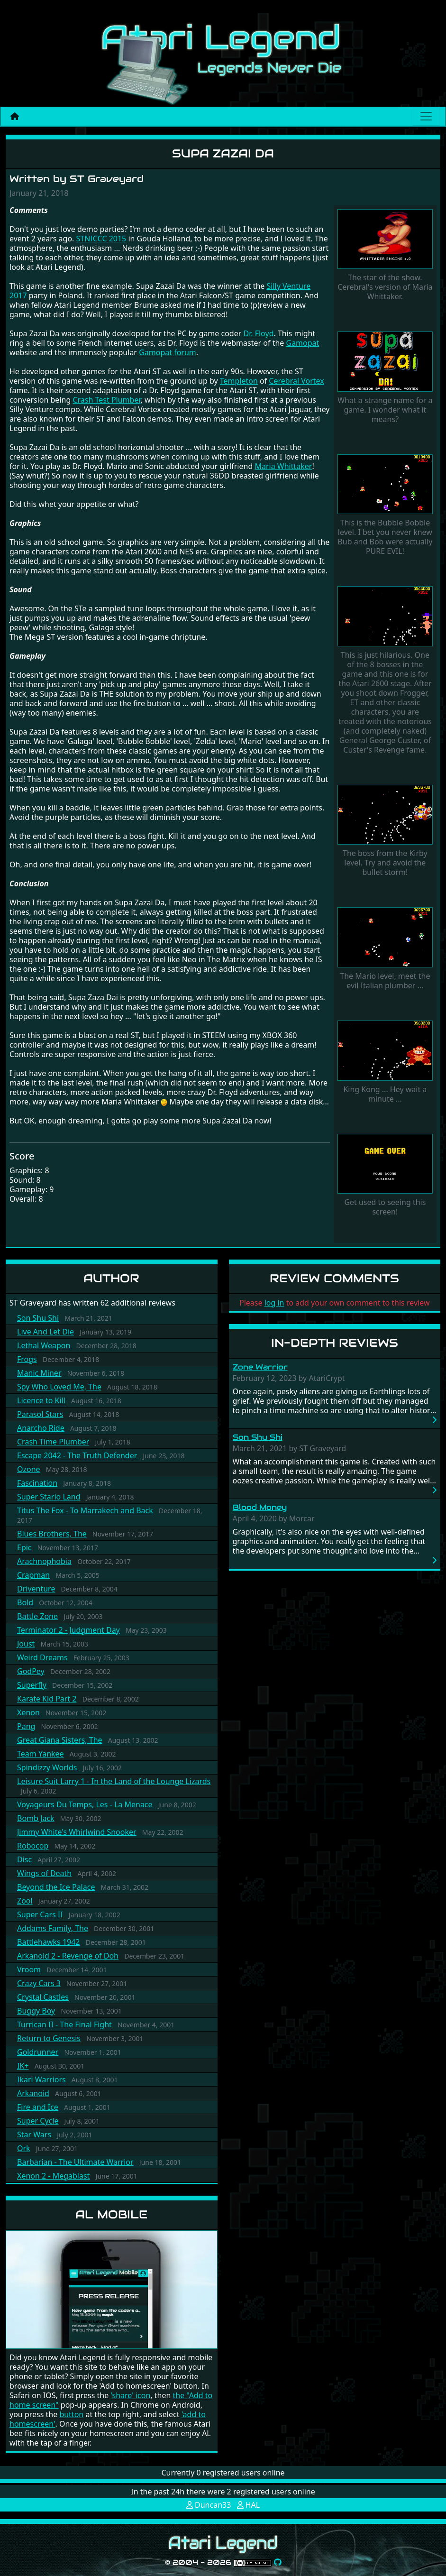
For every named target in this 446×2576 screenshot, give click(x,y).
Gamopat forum (167, 352)
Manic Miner (39, 1373)
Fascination (37, 1483)
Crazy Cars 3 (39, 1983)
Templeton (239, 381)
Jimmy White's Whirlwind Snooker (77, 1832)
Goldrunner (37, 2052)
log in (274, 1302)
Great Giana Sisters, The (59, 1740)
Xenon (28, 1712)
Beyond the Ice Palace (56, 1887)
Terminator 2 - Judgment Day (68, 1630)
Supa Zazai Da (223, 153)
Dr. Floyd (259, 333)
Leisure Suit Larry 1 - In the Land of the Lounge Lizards (113, 1781)
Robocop (32, 1845)
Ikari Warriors (41, 2079)
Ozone (28, 1469)
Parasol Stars (40, 1414)
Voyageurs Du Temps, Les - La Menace (85, 1804)
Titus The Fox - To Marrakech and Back (85, 1510)
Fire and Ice (37, 2107)
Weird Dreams (42, 1657)
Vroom (29, 1969)
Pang (26, 1726)
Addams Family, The (52, 1928)
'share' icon (130, 2395)
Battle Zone (37, 1616)
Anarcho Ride (40, 1428)
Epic (24, 1547)
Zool (25, 1900)
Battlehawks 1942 (48, 1942)
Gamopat (302, 343)
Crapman (33, 1575)
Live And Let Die (45, 1331)
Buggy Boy (36, 2011)
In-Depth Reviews (334, 1342)
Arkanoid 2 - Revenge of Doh (67, 1955)
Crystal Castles (43, 1997)
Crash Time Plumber (53, 1441)
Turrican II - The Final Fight (64, 2024)
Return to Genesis (49, 2038)
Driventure (36, 1588)
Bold (25, 1602)
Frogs (27, 1359)
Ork (23, 2148)
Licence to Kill (41, 1400)
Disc (24, 1859)
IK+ (22, 2066)
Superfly (31, 1685)
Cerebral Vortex (296, 381)
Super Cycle (37, 2121)
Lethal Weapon (43, 1345)
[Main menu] (426, 116)
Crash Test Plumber (106, 400)
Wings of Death (44, 1873)
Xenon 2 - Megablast (53, 2176)
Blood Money (260, 1507)
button (71, 2414)
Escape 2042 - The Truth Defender (77, 1455)
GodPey (31, 1671)
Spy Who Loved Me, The (59, 1386)
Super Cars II (40, 1914)
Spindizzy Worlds (47, 1767)
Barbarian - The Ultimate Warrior (75, 2162)
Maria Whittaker (283, 466)
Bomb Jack (36, 1818)
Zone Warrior (260, 1366)
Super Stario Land (49, 1496)
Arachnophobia (44, 1561)
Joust (26, 1643)
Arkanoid (33, 2093)
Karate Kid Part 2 (47, 1698)
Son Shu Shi (38, 1318)
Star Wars (34, 2134)
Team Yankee (40, 1753)
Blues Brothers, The (52, 1533)
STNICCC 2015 (101, 238)
